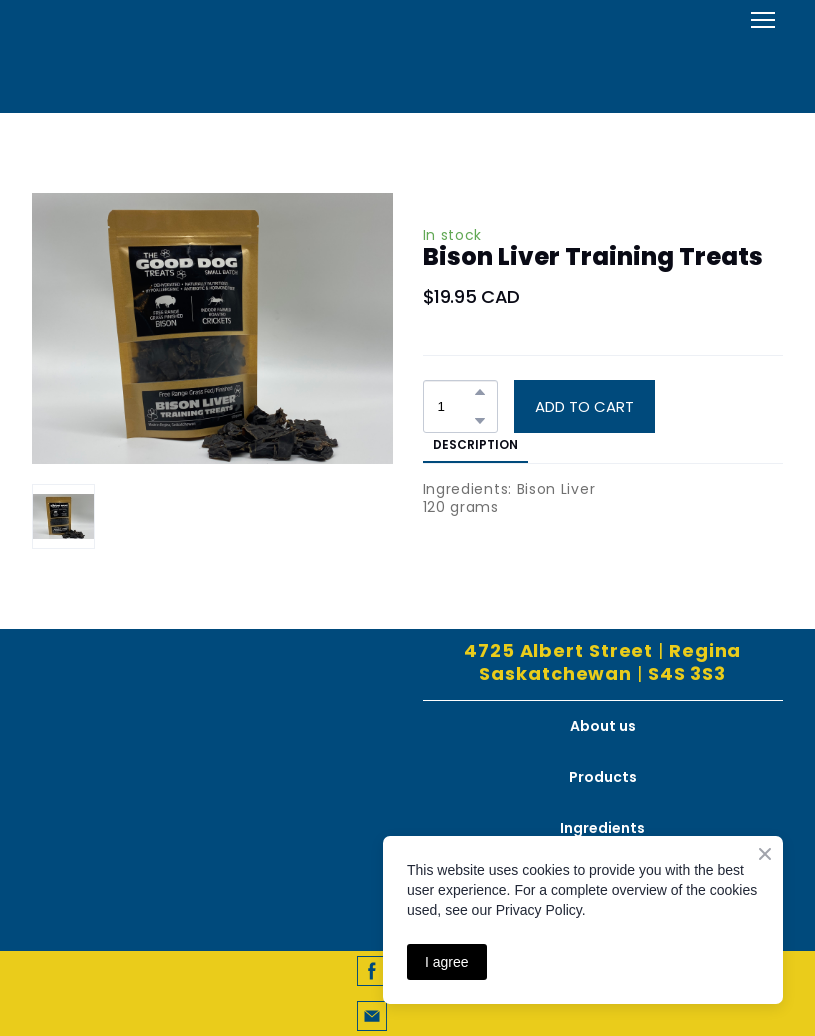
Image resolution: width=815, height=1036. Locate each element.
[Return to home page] (212, 722)
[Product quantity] (455, 406)
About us (603, 726)
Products (603, 777)
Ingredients (602, 828)
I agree (447, 962)
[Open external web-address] (408, 54)
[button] (480, 392)
